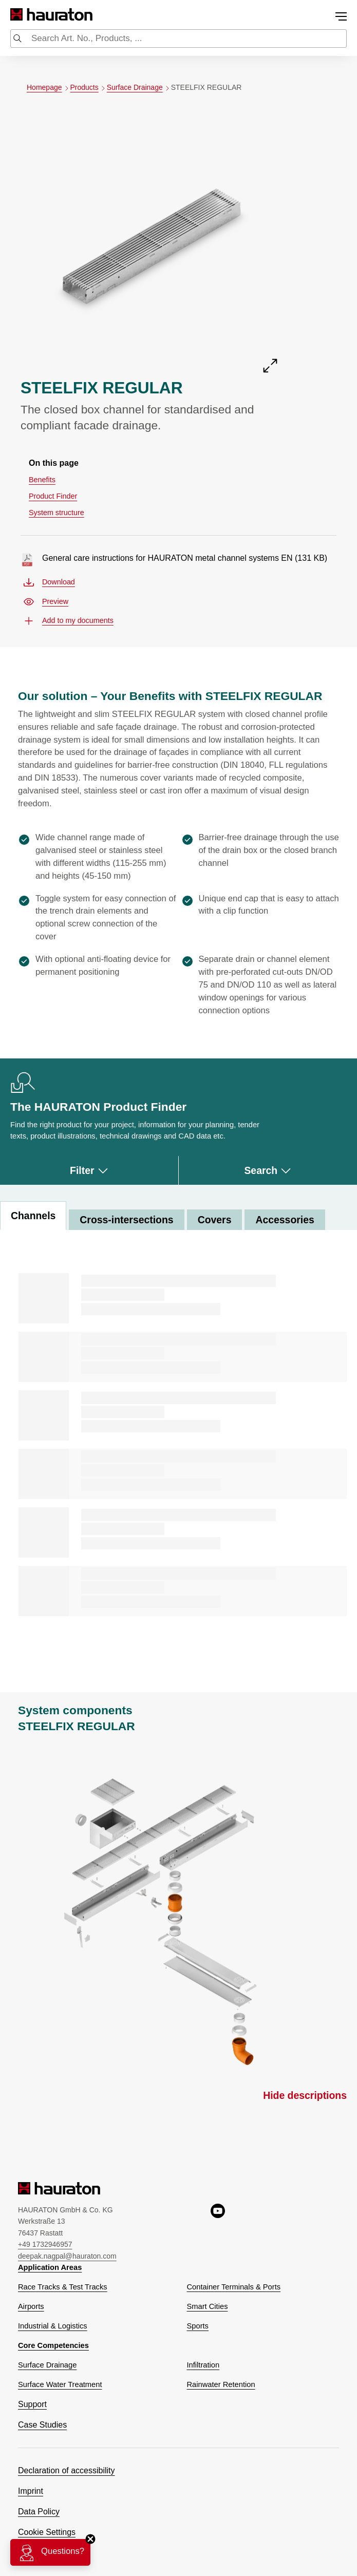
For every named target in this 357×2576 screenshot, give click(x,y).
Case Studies (42, 2424)
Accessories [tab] (284, 1219)
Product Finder (53, 496)
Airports (31, 2306)
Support (32, 2404)
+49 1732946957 (45, 2244)
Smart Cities (207, 2306)
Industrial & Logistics (52, 2326)
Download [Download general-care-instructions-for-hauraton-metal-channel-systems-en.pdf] (49, 582)
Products (88, 87)
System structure (56, 512)
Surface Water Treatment (60, 2384)
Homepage (48, 87)
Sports (198, 2326)
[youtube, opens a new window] (218, 2232)
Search (267, 1170)
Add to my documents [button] (69, 620)
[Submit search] (17, 39)
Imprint (30, 2491)
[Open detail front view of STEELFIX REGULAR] (152, 243)
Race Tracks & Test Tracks (62, 2287)
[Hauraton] (16, 14)
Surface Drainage (139, 87)
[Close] (90, 2539)
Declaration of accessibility (66, 2470)
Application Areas (50, 2267)
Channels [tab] (33, 1215)
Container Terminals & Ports (234, 2287)
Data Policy (39, 2511)
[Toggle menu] (341, 16)
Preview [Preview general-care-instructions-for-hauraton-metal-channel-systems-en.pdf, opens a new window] (46, 602)
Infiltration (203, 2365)
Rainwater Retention (221, 2384)
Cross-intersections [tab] (126, 1219)
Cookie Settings (47, 2532)
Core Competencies (53, 2345)
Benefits (42, 480)
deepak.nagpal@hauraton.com (67, 2256)
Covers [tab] (215, 1219)
